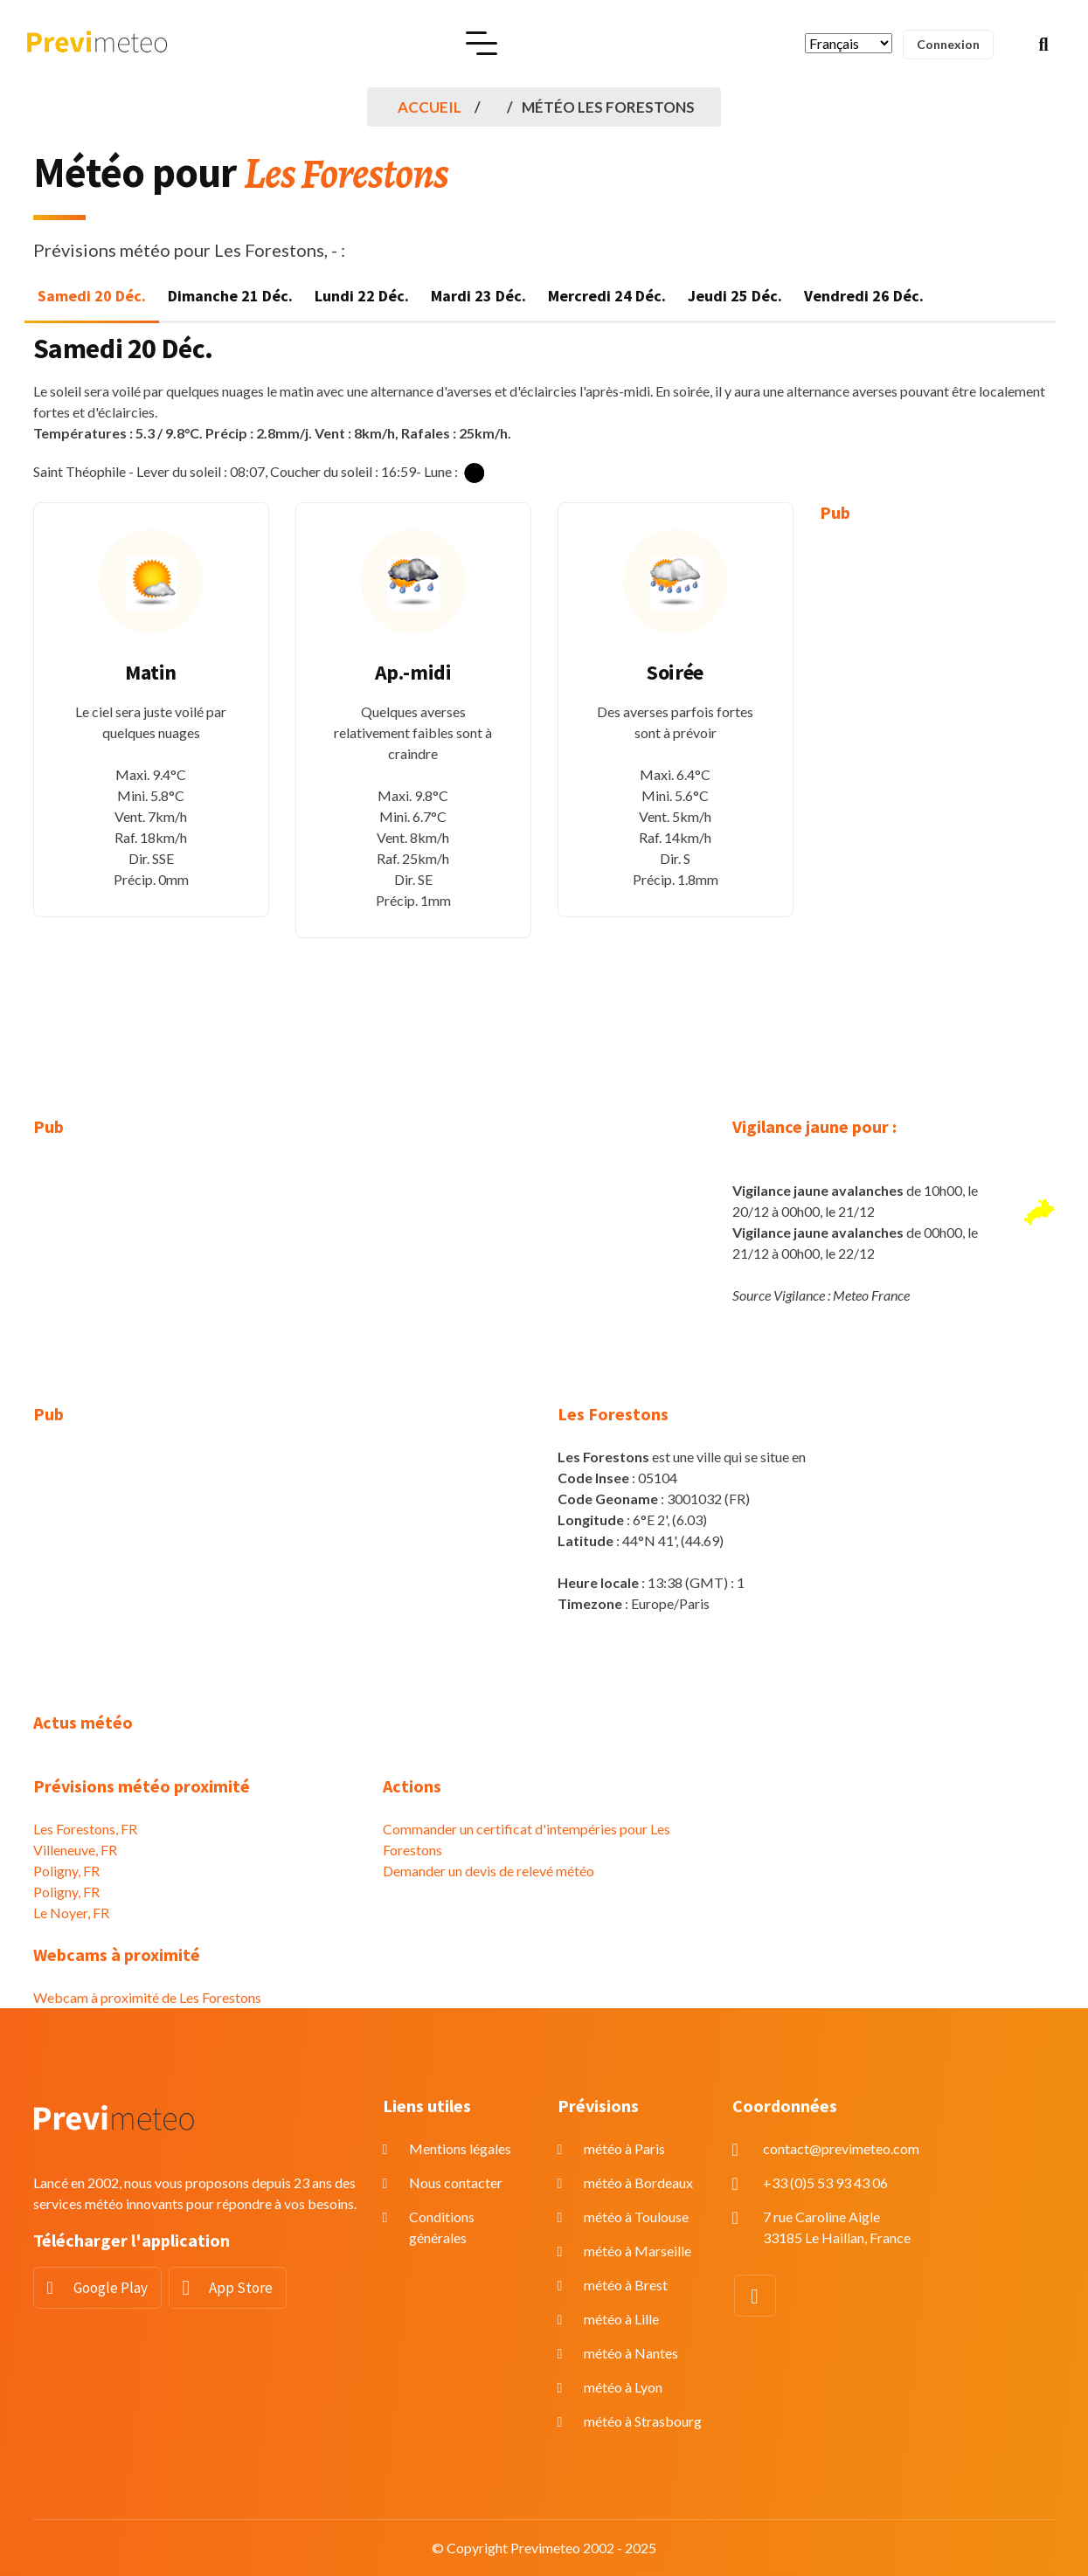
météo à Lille (621, 2318)
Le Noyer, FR (71, 1912)
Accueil (429, 107)
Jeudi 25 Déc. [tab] (735, 296)
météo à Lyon (623, 2387)
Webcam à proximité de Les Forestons (147, 1997)
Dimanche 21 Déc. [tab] (230, 296)
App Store (241, 2287)
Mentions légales (460, 2148)
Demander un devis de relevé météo (488, 1870)
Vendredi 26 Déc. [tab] (864, 296)
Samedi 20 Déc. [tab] (92, 296)
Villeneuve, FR (75, 1849)
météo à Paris (624, 2148)
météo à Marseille (637, 2250)
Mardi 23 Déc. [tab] (478, 296)
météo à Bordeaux (638, 2182)
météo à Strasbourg (643, 2421)
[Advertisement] (938, 807)
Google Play (110, 2287)
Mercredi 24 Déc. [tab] (607, 296)
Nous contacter (455, 2182)
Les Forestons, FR (85, 1828)
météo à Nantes (631, 2353)
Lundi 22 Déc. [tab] (362, 296)
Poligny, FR (66, 1870)
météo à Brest (626, 2284)
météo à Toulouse (636, 2216)
